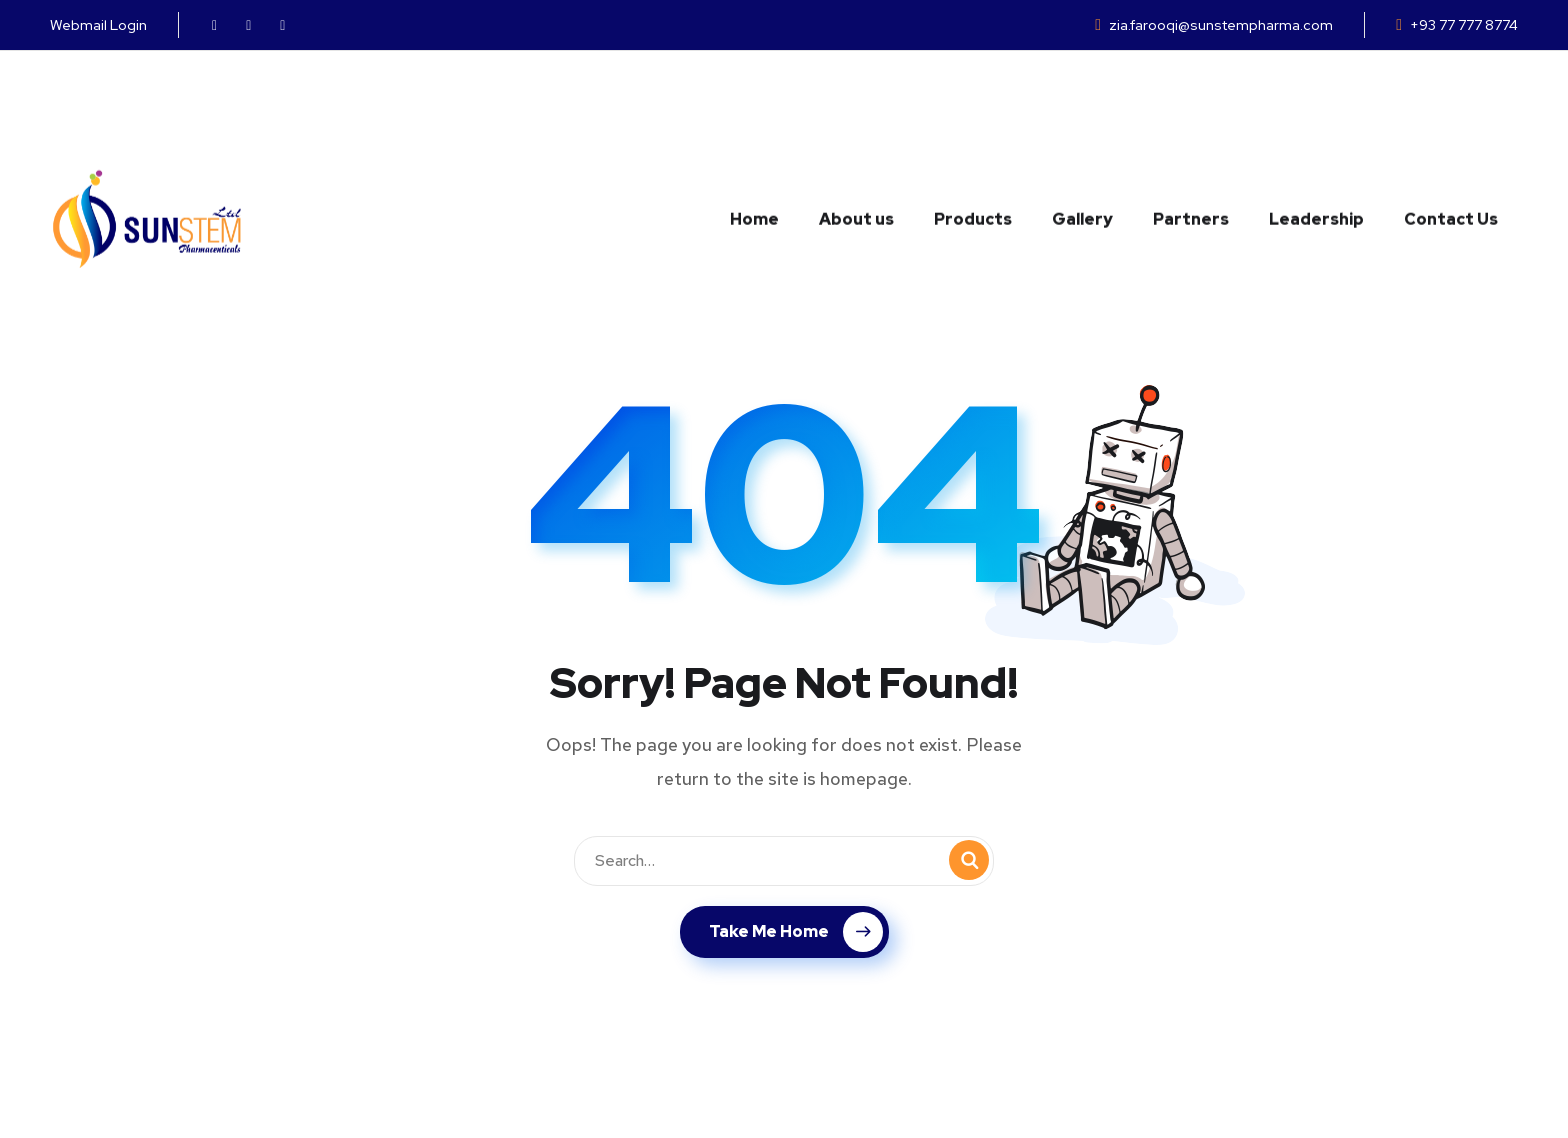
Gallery (1082, 118)
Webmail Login (98, 25)
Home (754, 118)
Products (973, 118)
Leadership (1316, 118)
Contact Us (1451, 118)
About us (856, 118)
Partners (1191, 118)
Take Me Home (796, 932)
